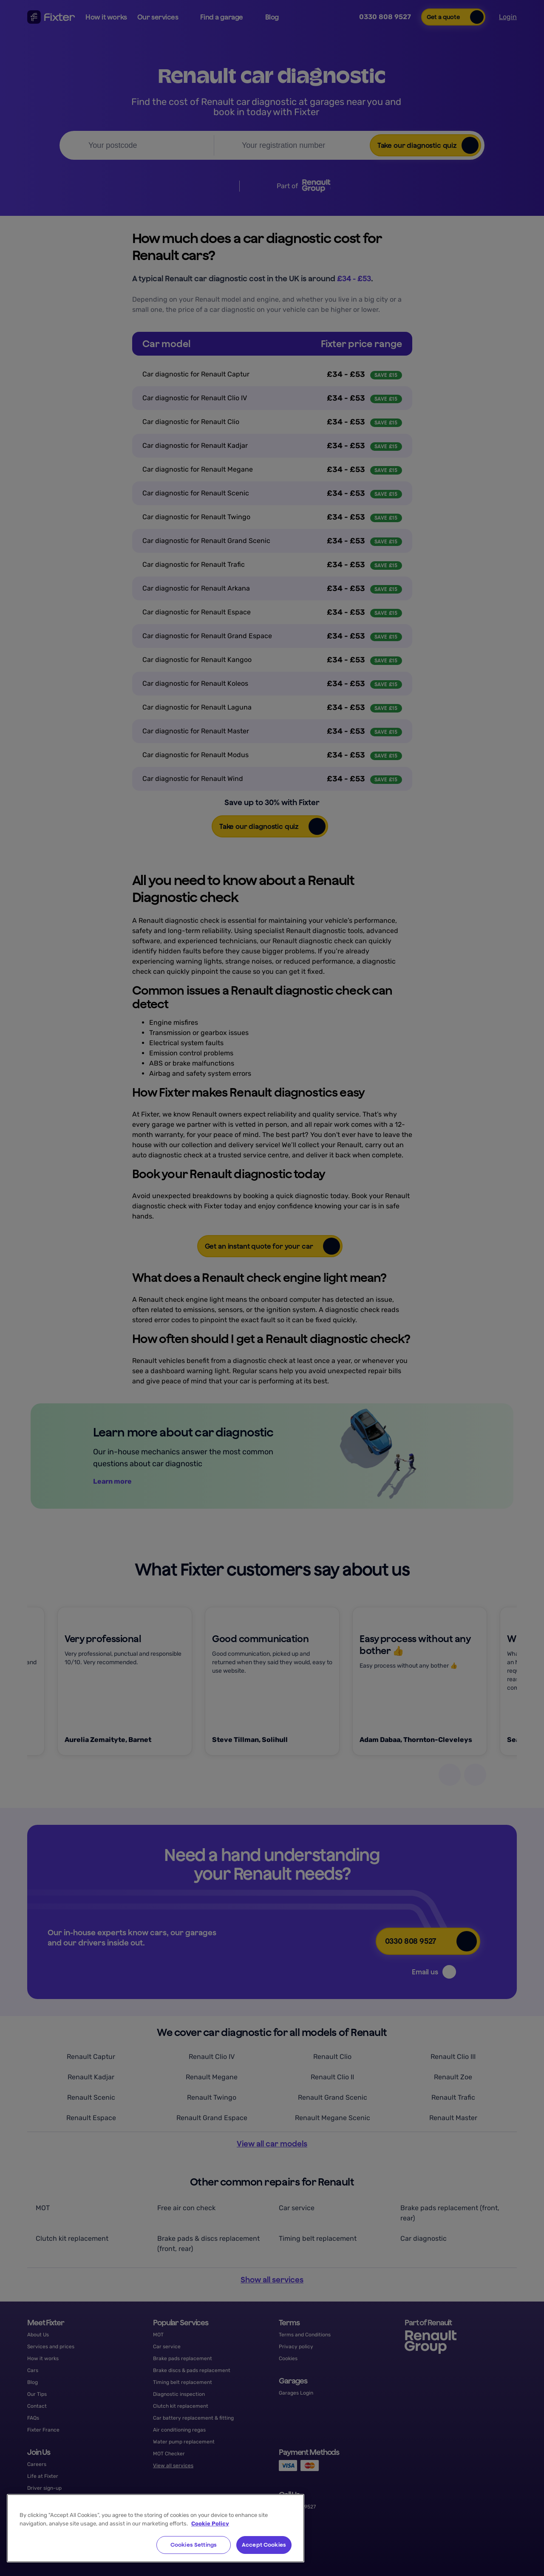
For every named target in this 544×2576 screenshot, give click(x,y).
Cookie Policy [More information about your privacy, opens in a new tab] (210, 2523)
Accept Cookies (264, 2545)
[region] (155, 2528)
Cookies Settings (193, 2545)
